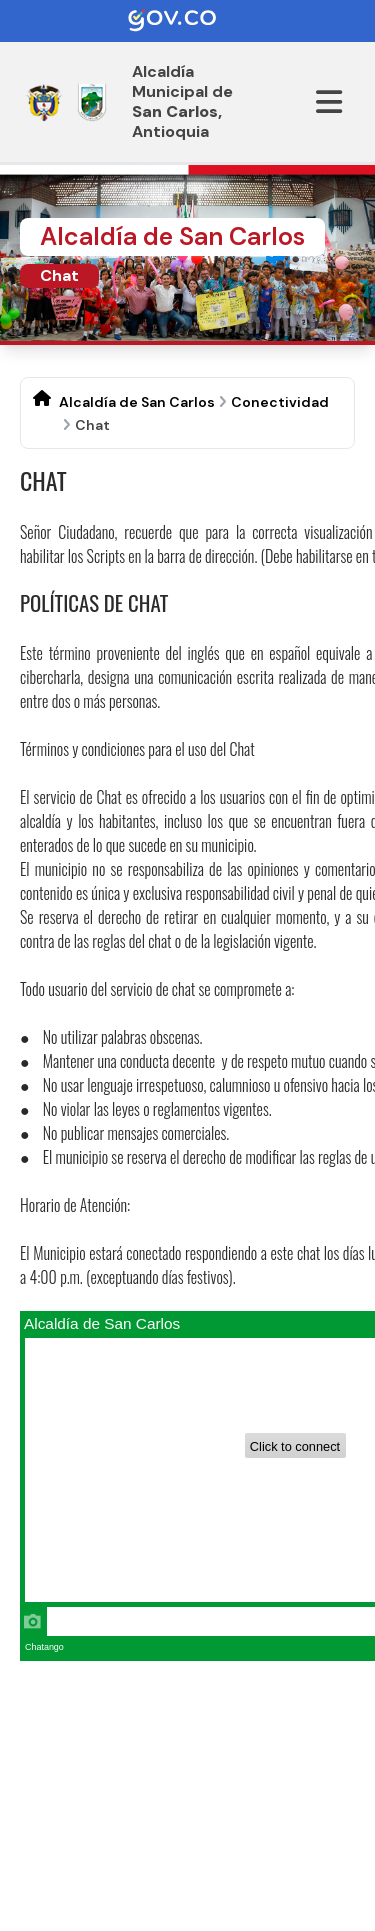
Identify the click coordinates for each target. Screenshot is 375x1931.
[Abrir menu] (329, 102)
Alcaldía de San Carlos (137, 402)
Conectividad (280, 402)
